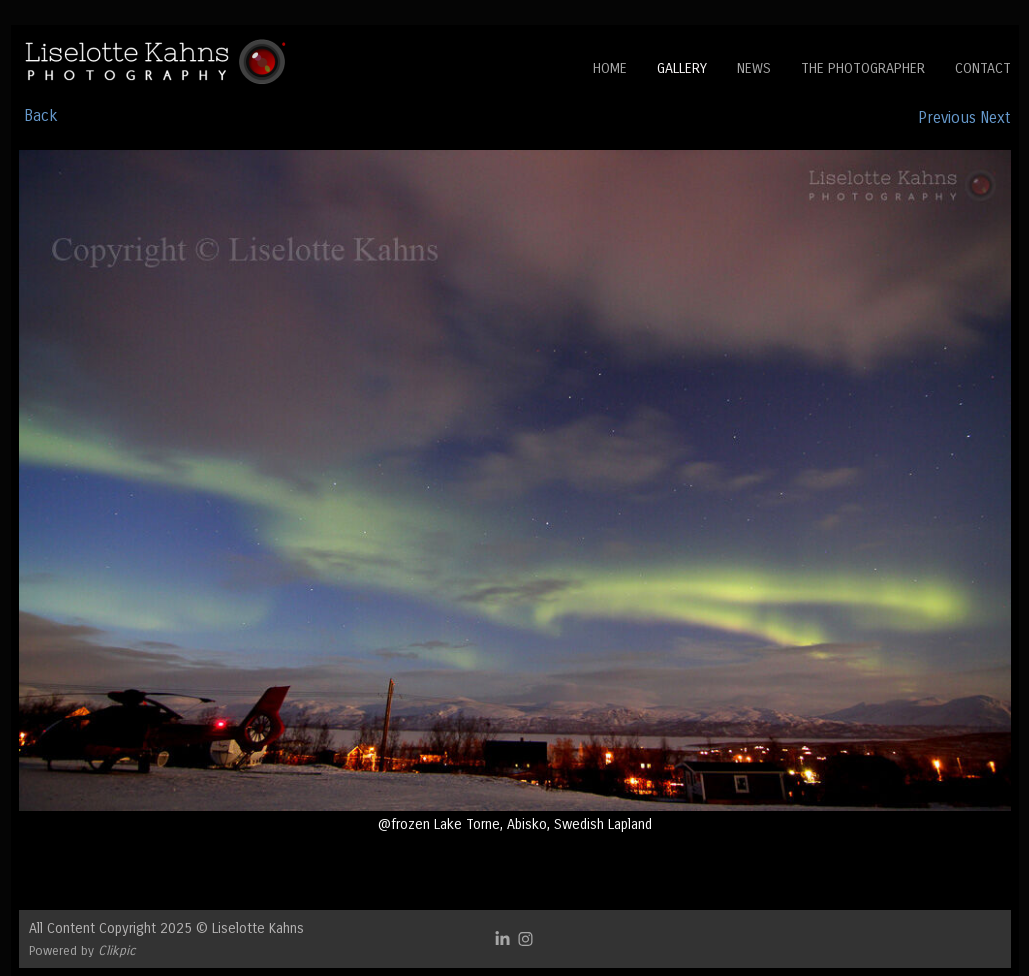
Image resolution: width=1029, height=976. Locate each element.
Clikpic (117, 950)
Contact (983, 68)
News (754, 68)
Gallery (682, 68)
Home (610, 68)
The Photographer (863, 68)
